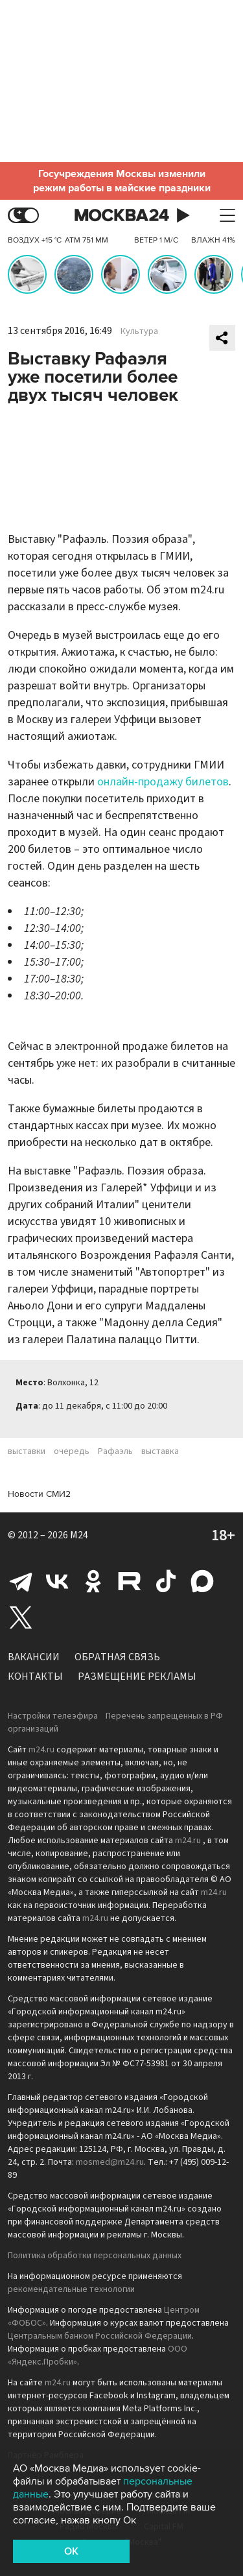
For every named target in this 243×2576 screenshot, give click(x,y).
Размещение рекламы (137, 1676)
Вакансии (34, 1657)
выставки (26, 1451)
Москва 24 (121, 215)
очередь (71, 1451)
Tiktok (166, 1581)
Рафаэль (115, 1451)
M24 (79, 1535)
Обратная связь (117, 1657)
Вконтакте (57, 1581)
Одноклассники (93, 1581)
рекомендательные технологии (71, 2289)
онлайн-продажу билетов (163, 782)
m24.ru (41, 1749)
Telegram (21, 1581)
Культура (139, 331)
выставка (160, 1451)
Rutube (130, 1581)
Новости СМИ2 (39, 1493)
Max (202, 1581)
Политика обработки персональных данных (94, 2255)
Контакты (35, 1676)
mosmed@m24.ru (110, 2162)
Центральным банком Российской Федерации (100, 2336)
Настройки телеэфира (53, 1716)
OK (71, 2551)
